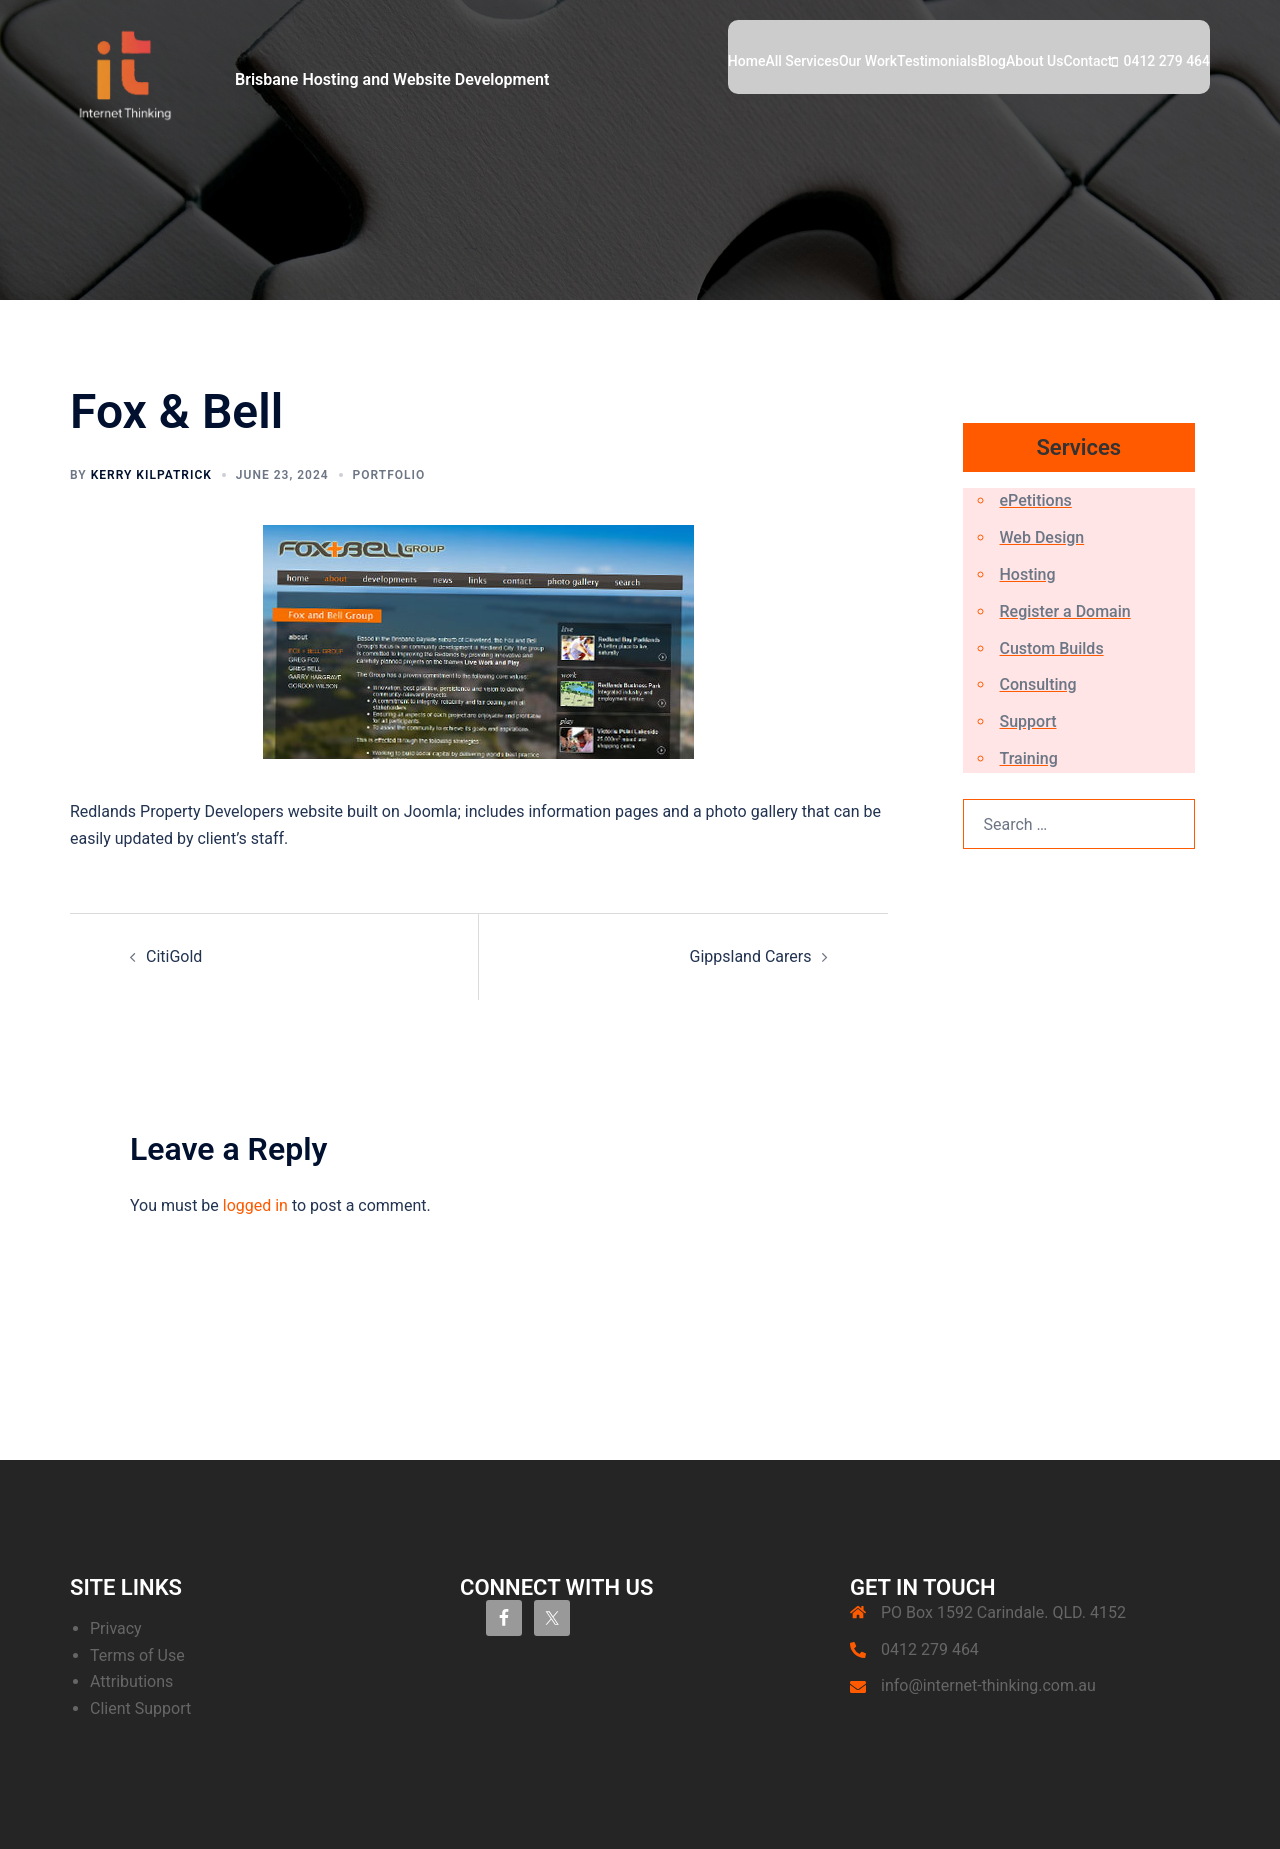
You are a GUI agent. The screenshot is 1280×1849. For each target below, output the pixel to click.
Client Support (140, 1708)
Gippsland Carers (751, 956)
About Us (1034, 61)
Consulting (1038, 684)
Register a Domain (1065, 611)
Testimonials (937, 61)
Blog (992, 61)
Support (1028, 721)
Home (747, 61)
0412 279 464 (1166, 61)
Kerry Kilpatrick (151, 475)
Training (1029, 758)
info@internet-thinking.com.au (988, 1685)
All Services (801, 61)
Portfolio (389, 475)
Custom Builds (1052, 648)
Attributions (131, 1681)
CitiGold (174, 956)
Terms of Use (137, 1655)
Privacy (116, 1628)
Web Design (1042, 537)
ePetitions (1036, 500)
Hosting (1028, 574)
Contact (1087, 61)
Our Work (868, 61)
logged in (255, 1205)
